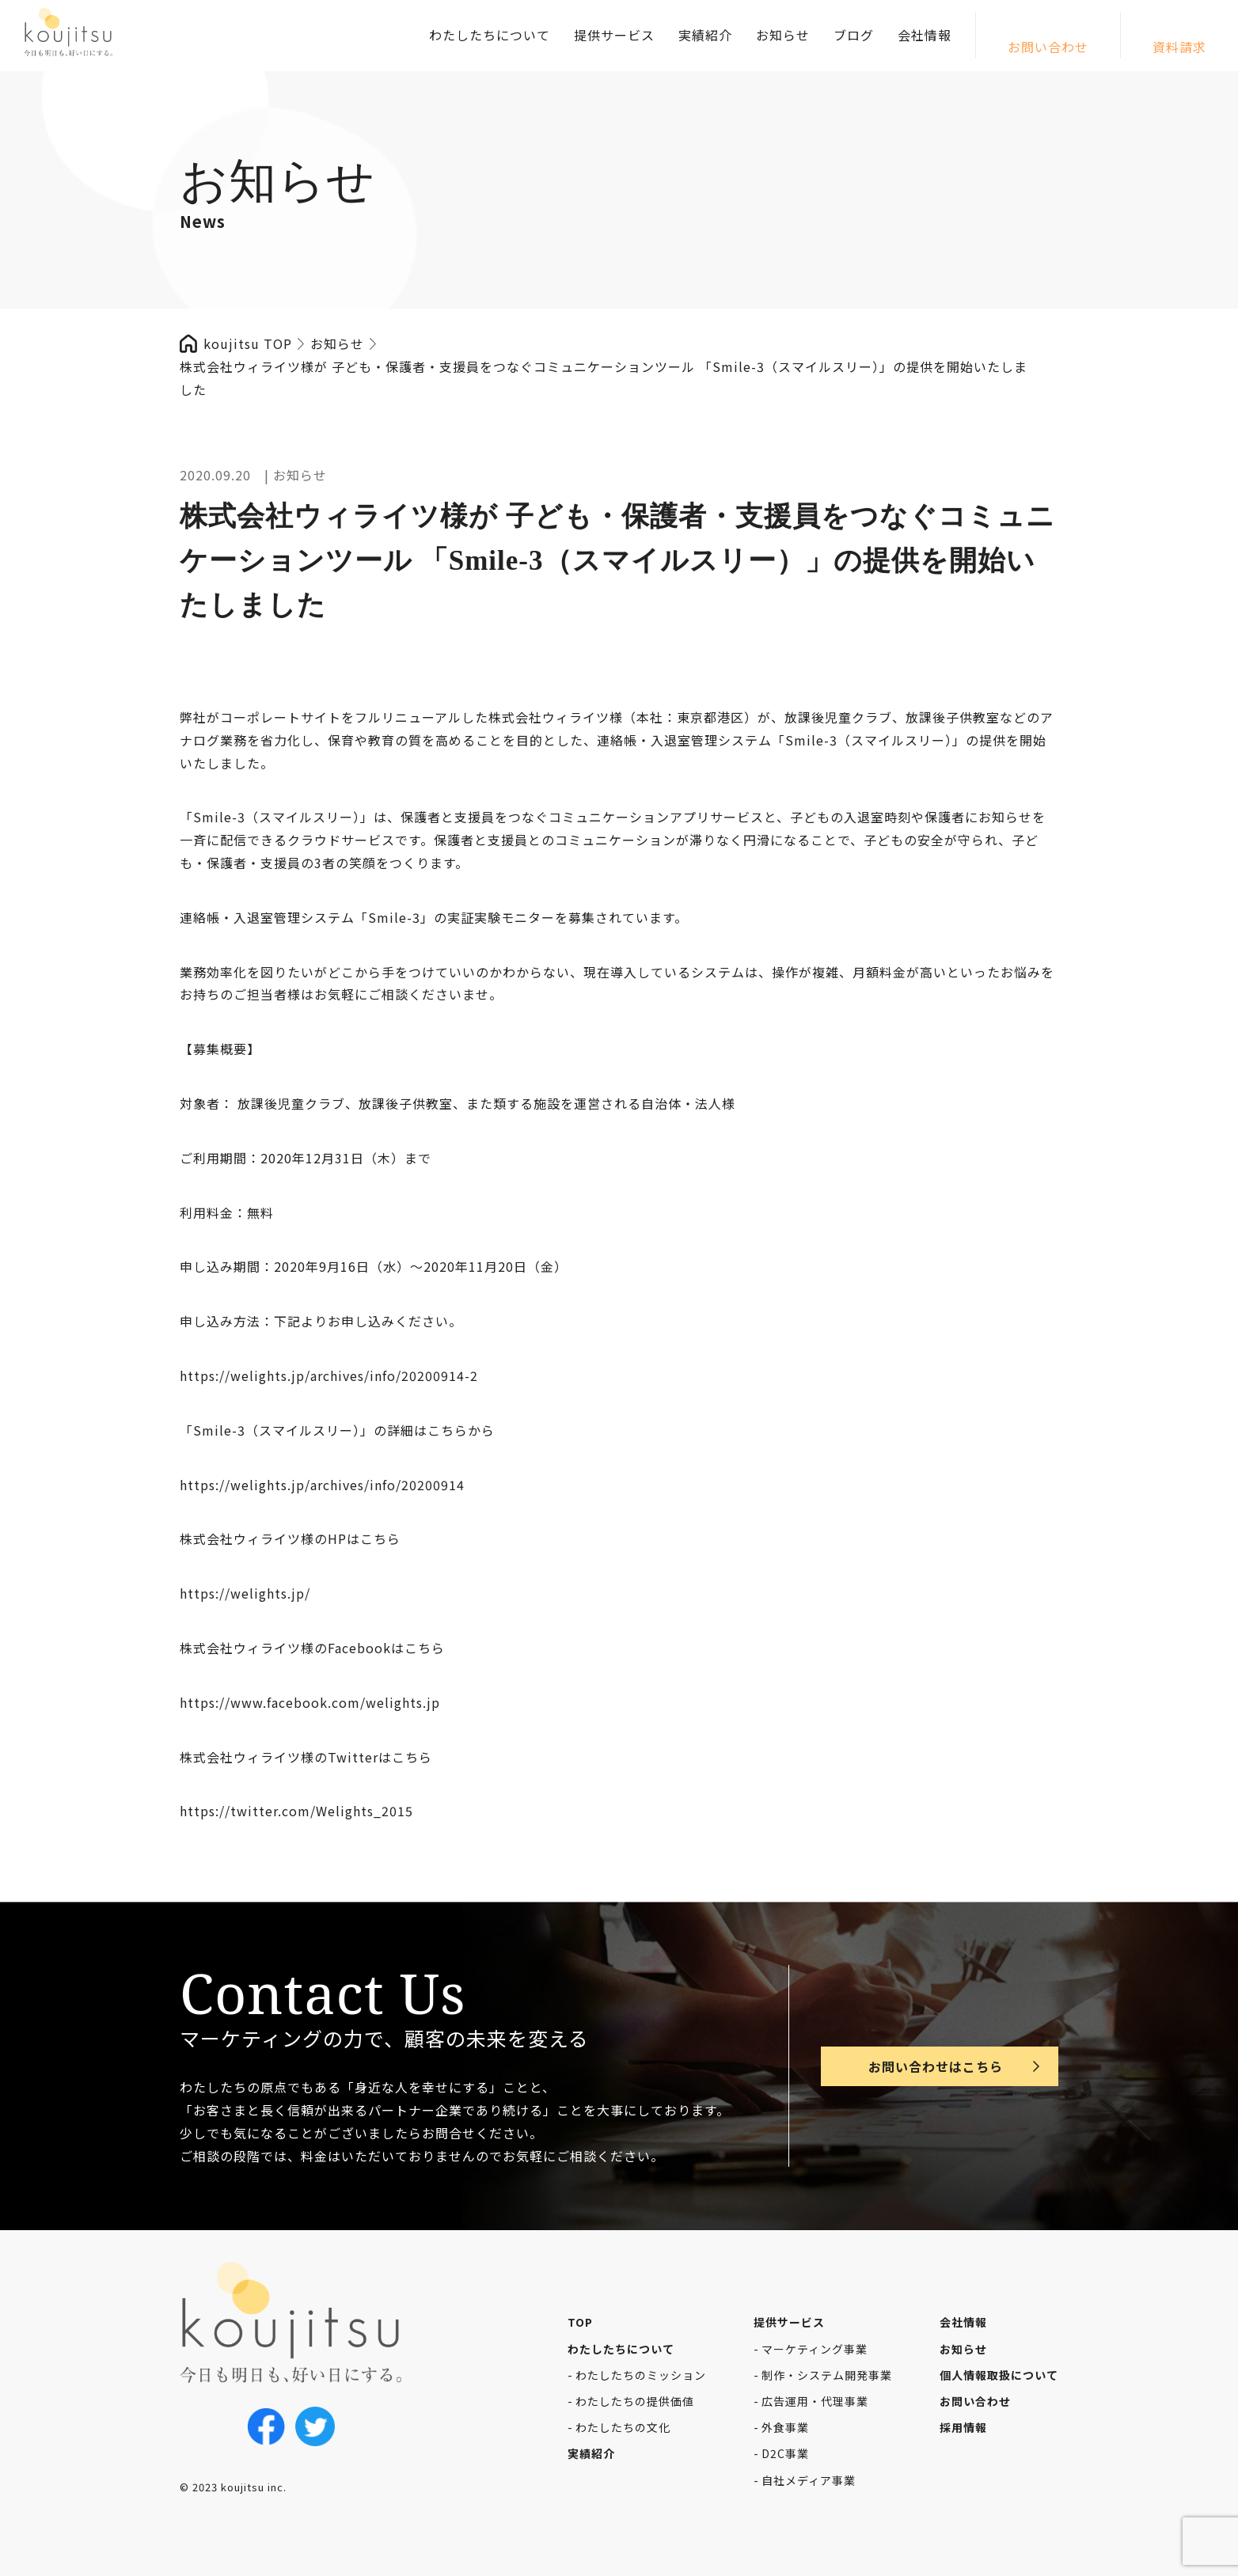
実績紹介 (705, 34)
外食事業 (785, 2427)
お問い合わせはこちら (935, 2066)
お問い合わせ (1048, 46)
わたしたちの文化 (622, 2427)
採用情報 (963, 2427)
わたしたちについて (489, 34)
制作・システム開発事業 (826, 2375)
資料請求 (1179, 46)
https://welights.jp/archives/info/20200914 (322, 1484)
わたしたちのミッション (640, 2375)
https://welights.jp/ (245, 1593)
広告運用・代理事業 (814, 2401)
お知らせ (783, 34)
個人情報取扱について (999, 2375)
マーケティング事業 (814, 2349)
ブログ (854, 34)
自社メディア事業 (808, 2480)
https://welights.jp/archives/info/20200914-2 (329, 1375)
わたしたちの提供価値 (634, 2401)
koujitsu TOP (247, 343)
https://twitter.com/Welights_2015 (296, 1810)
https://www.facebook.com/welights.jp (310, 1702)
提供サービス (614, 34)
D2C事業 (785, 2453)
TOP (580, 2322)
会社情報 (924, 34)
